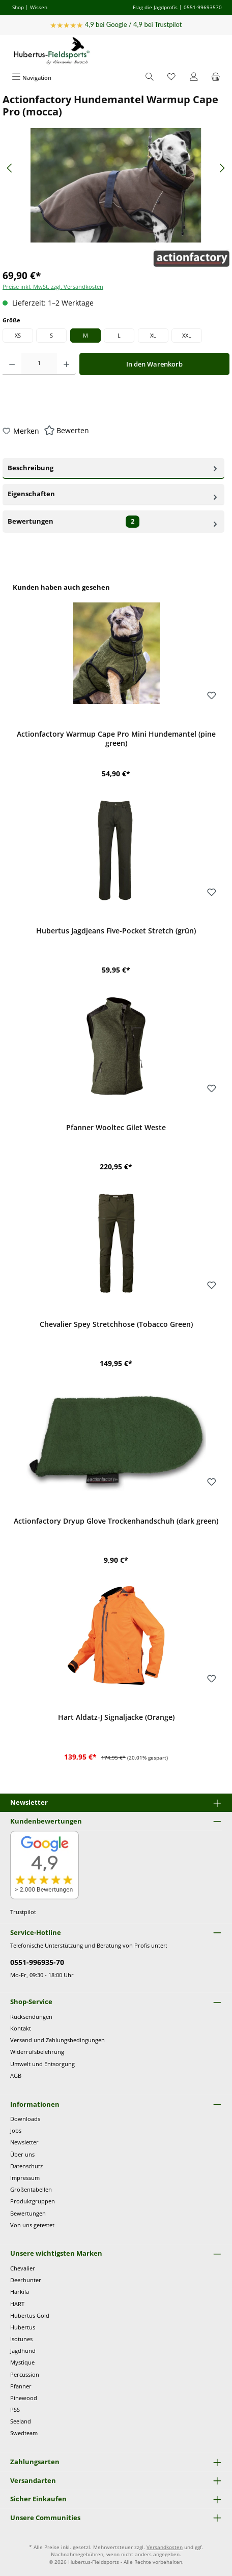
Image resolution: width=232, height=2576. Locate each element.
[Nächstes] (221, 168)
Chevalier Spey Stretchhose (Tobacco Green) (116, 1324)
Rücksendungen (31, 2016)
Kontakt (20, 2028)
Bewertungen (28, 2213)
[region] (116, 1178)
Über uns (22, 2154)
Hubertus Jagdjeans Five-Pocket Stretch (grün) (116, 930)
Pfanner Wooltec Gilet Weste (116, 1127)
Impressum (25, 2177)
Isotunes (21, 2339)
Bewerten (72, 430)
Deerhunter (25, 2280)
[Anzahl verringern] (12, 364)
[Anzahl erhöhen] (66, 364)
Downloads (25, 2119)
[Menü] (31, 77)
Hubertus (22, 2327)
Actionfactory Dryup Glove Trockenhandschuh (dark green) (116, 1521)
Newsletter (24, 2142)
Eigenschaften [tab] (113, 493)
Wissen (38, 7)
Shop (18, 7)
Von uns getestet (32, 2225)
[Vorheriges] (10, 168)
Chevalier (22, 2268)
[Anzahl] (39, 364)
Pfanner (21, 2386)
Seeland (20, 2421)
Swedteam (24, 2433)
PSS (15, 2409)
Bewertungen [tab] (113, 522)
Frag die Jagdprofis (155, 7)
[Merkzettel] (171, 77)
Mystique (22, 2362)
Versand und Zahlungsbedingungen (57, 2040)
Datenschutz (26, 2166)
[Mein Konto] (194, 77)
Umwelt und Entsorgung (42, 2064)
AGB (15, 2075)
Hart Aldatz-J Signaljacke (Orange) (116, 1717)
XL (153, 335)
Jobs (15, 2130)
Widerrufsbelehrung (37, 2051)
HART (17, 2304)
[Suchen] (149, 77)
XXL (186, 335)
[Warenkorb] (216, 77)
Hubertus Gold (29, 2315)
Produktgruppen (32, 2201)
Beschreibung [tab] (113, 467)
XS (18, 335)
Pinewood (23, 2398)
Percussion (24, 2374)
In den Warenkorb (154, 364)
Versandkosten (165, 2547)
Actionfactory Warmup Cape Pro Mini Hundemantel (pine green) (116, 738)
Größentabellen (31, 2189)
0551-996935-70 (37, 1962)
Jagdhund (23, 2350)
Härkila (19, 2291)
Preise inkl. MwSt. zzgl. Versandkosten (53, 286)
